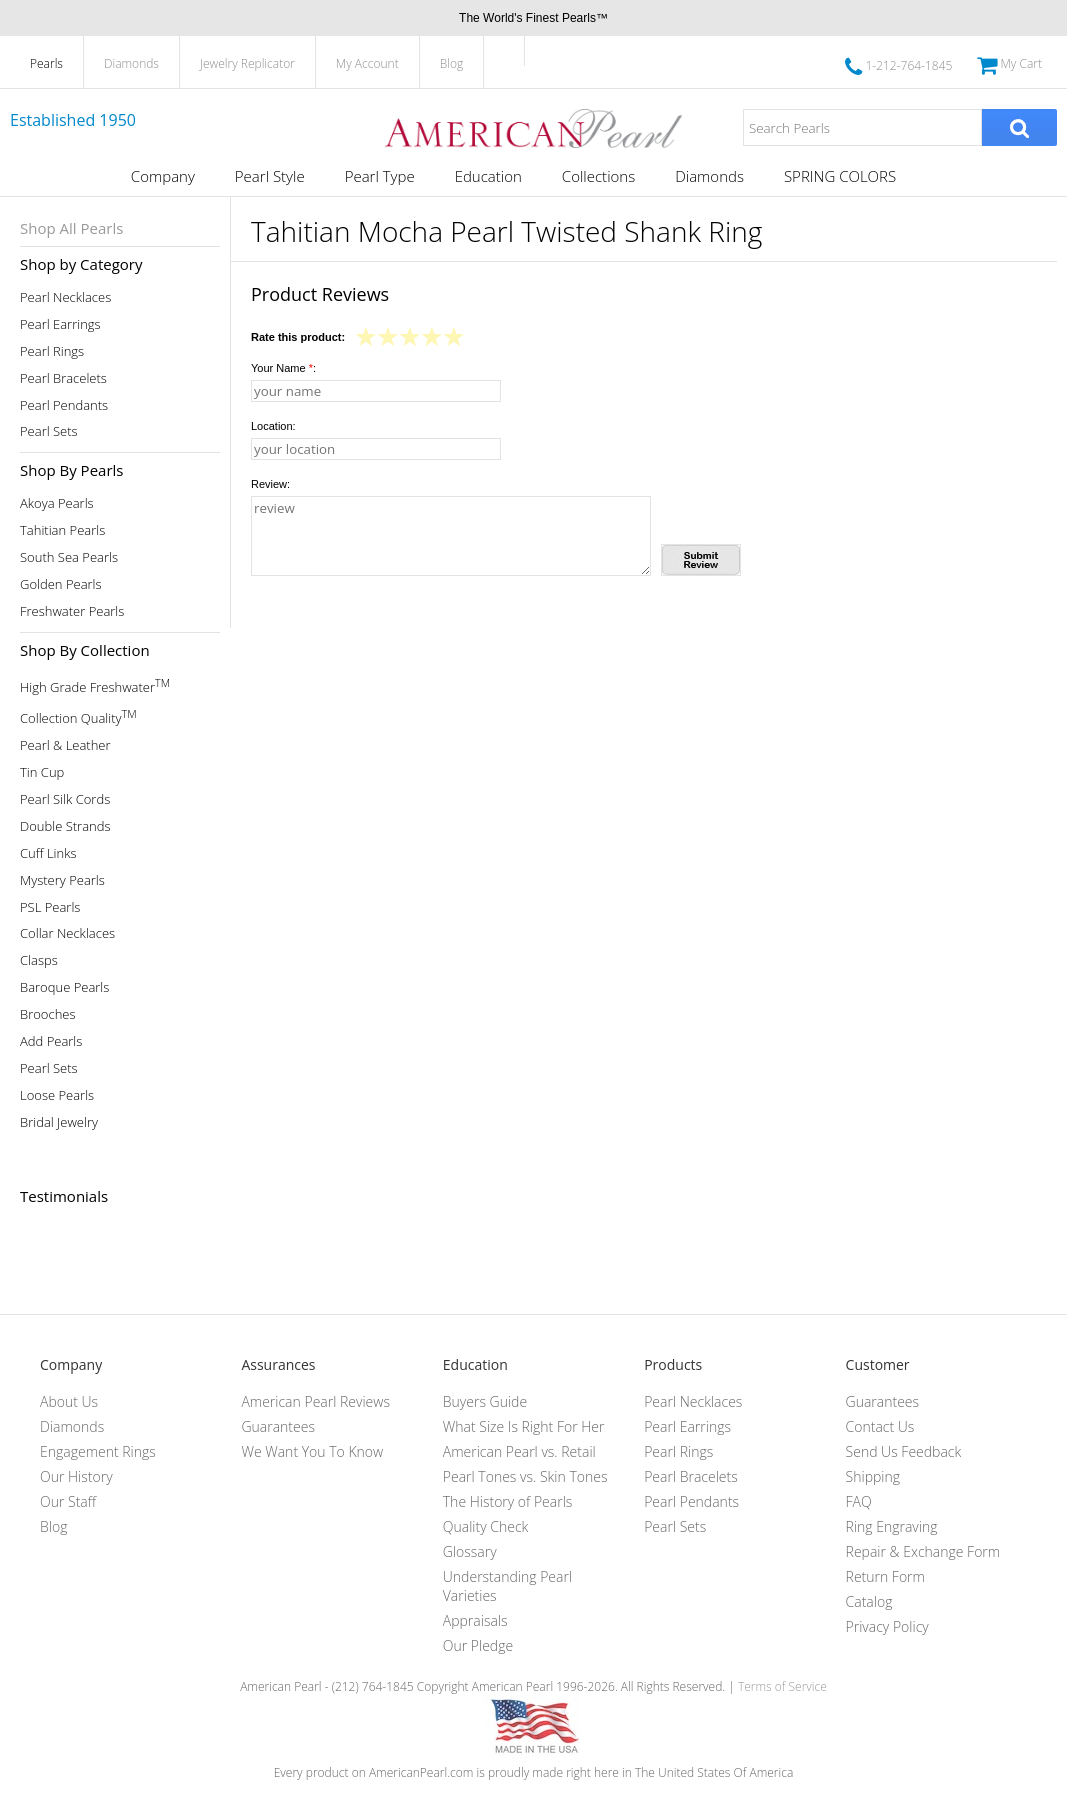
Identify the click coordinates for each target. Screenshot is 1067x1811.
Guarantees (278, 1426)
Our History (76, 1476)
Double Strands (65, 826)
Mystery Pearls (62, 880)
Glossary (470, 1551)
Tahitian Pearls (62, 530)
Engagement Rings (98, 1451)
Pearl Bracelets (63, 378)
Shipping (873, 1476)
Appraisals (475, 1620)
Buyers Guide (485, 1401)
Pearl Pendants (64, 405)
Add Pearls (51, 1041)
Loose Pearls (57, 1095)
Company (163, 176)
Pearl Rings (52, 351)
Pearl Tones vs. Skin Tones (525, 1476)
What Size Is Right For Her (524, 1426)
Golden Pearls (61, 584)
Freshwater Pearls (72, 611)
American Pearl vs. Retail (519, 1451)
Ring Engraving (892, 1526)
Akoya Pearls (57, 503)
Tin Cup (42, 772)
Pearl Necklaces (65, 297)
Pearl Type (380, 176)
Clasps (39, 960)
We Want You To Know (312, 1451)
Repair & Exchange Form (923, 1551)
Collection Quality (78, 716)
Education (488, 176)
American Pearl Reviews (315, 1401)
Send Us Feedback (904, 1451)
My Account (367, 63)
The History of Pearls (508, 1501)
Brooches (48, 1014)
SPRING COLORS (840, 176)
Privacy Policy (887, 1626)
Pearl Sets (49, 431)
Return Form (885, 1576)
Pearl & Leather (65, 745)
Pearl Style (270, 176)
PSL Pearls (50, 907)
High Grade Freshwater (95, 685)
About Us (69, 1401)
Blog (452, 63)
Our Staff (68, 1501)
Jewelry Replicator (247, 63)
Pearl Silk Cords (65, 799)
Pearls (46, 63)
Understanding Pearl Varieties (507, 1586)
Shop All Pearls (71, 228)
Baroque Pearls (64, 987)
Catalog (869, 1601)
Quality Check (486, 1526)
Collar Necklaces (67, 933)
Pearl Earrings (60, 324)
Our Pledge (478, 1645)
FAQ (859, 1501)
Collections (598, 176)
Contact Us (880, 1426)
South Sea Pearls (69, 557)
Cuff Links (48, 853)
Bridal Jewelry (59, 1122)
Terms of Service (782, 1686)
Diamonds (131, 63)
